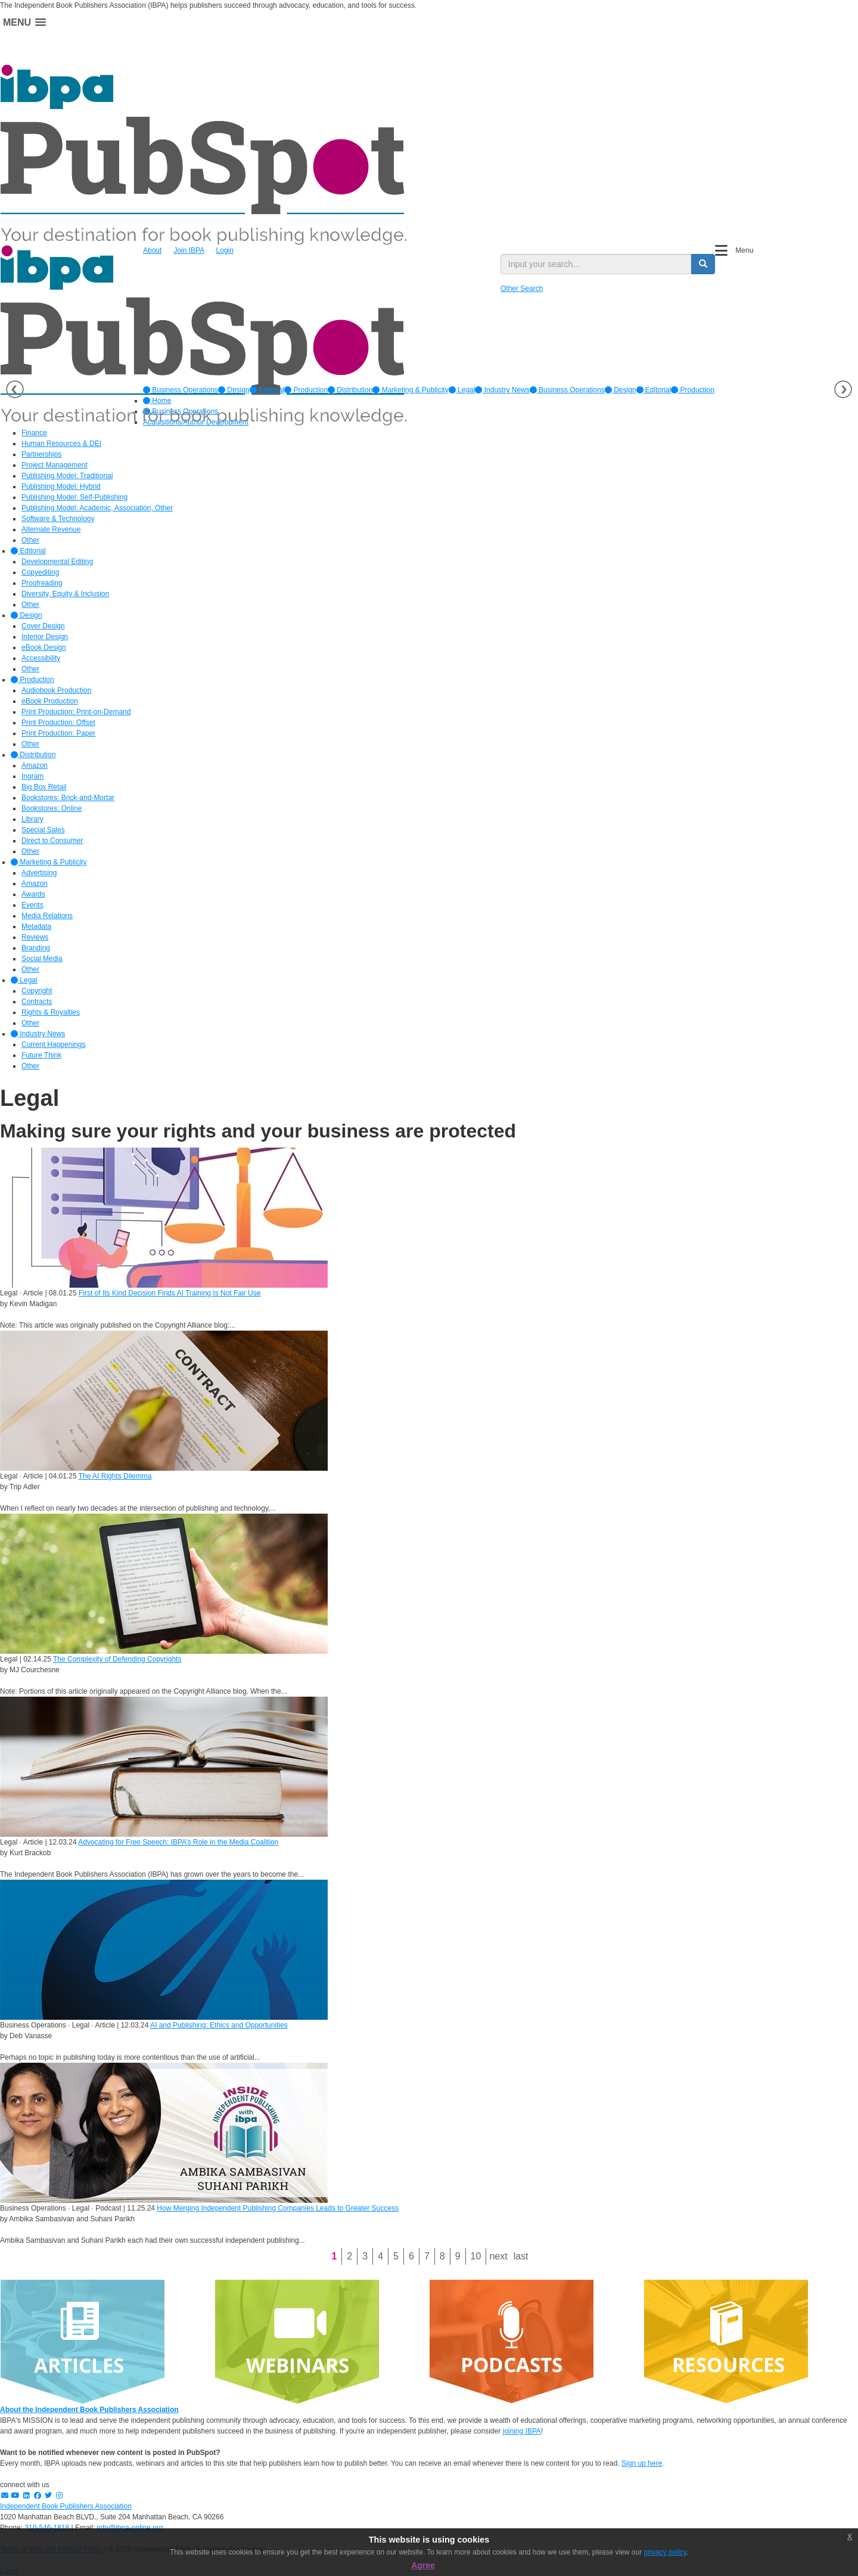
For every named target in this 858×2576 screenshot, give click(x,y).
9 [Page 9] (458, 2256)
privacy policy (665, 2552)
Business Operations (180, 390)
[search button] (703, 264)
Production (306, 390)
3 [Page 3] (365, 2256)
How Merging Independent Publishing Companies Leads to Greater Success (278, 2208)
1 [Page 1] (334, 2256)
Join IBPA (188, 250)
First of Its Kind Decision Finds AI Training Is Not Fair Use (169, 1293)
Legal (462, 390)
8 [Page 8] (442, 2256)
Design (234, 390)
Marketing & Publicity (410, 390)
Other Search (521, 288)
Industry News (502, 390)
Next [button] (843, 389)
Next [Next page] (498, 2256)
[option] (180, 390)
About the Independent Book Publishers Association (89, 2409)
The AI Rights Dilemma (115, 1476)
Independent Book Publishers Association (66, 2506)
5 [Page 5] (396, 2256)
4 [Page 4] (380, 2256)
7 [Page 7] (427, 2256)
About (152, 250)
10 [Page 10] (476, 2256)
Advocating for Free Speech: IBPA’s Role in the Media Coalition (178, 1842)
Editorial (267, 390)
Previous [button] (15, 389)
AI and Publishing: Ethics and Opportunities (219, 2025)
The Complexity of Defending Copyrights (117, 1659)
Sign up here (641, 2463)
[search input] (596, 264)
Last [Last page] (521, 2256)
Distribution (350, 390)
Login (225, 250)
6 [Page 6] (411, 2256)
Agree (423, 2565)
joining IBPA (522, 2431)
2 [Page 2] (349, 2256)
